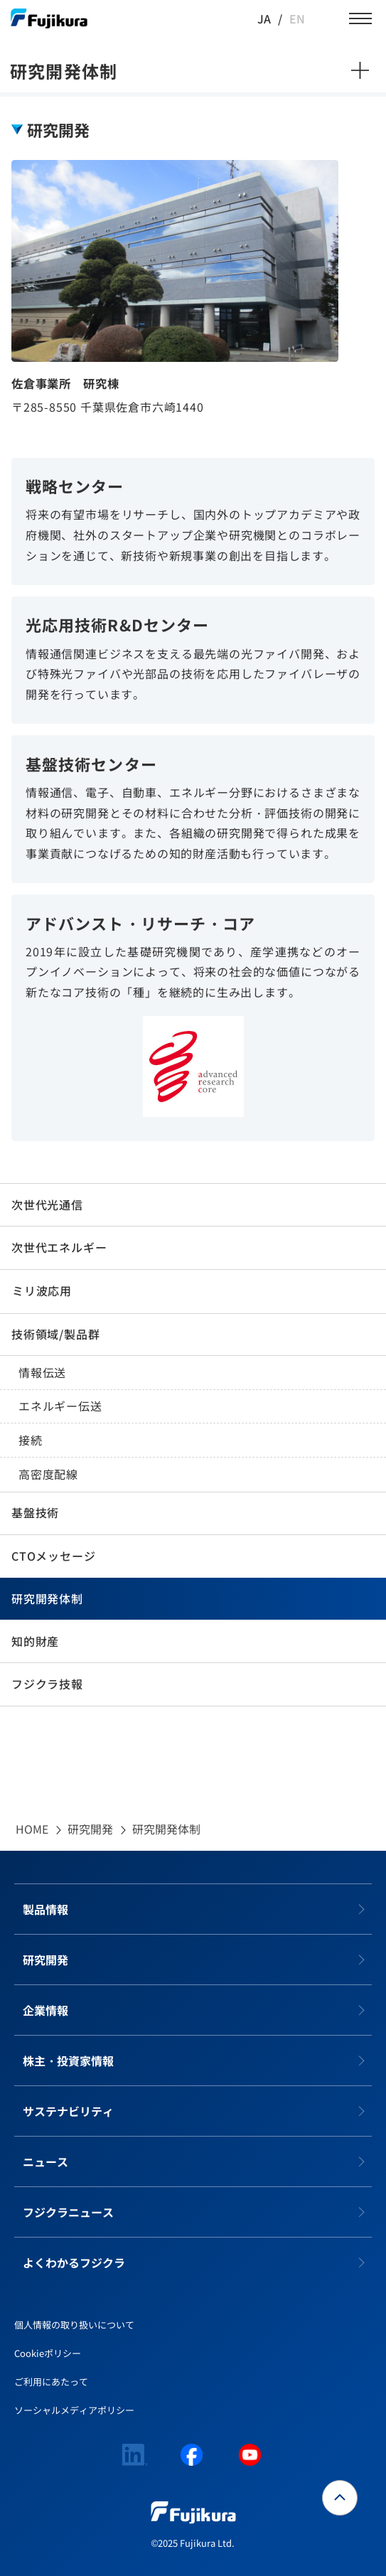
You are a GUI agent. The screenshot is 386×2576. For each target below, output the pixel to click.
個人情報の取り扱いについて (74, 2324)
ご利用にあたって (51, 2381)
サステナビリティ (68, 2111)
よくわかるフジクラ (74, 2262)
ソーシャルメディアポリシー (74, 2410)
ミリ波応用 (42, 1290)
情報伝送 (42, 1372)
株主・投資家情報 (68, 2060)
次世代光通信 (47, 1204)
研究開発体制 (47, 1598)
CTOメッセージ (53, 1555)
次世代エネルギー (59, 1247)
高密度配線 (48, 1473)
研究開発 (90, 1829)
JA (264, 18)
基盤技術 (35, 1512)
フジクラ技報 (47, 1683)
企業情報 (45, 2010)
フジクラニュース (68, 2211)
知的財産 (35, 1641)
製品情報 (45, 1909)
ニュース (45, 2161)
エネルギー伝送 (60, 1405)
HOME (32, 1829)
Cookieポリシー (47, 2353)
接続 (30, 1439)
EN (297, 18)
